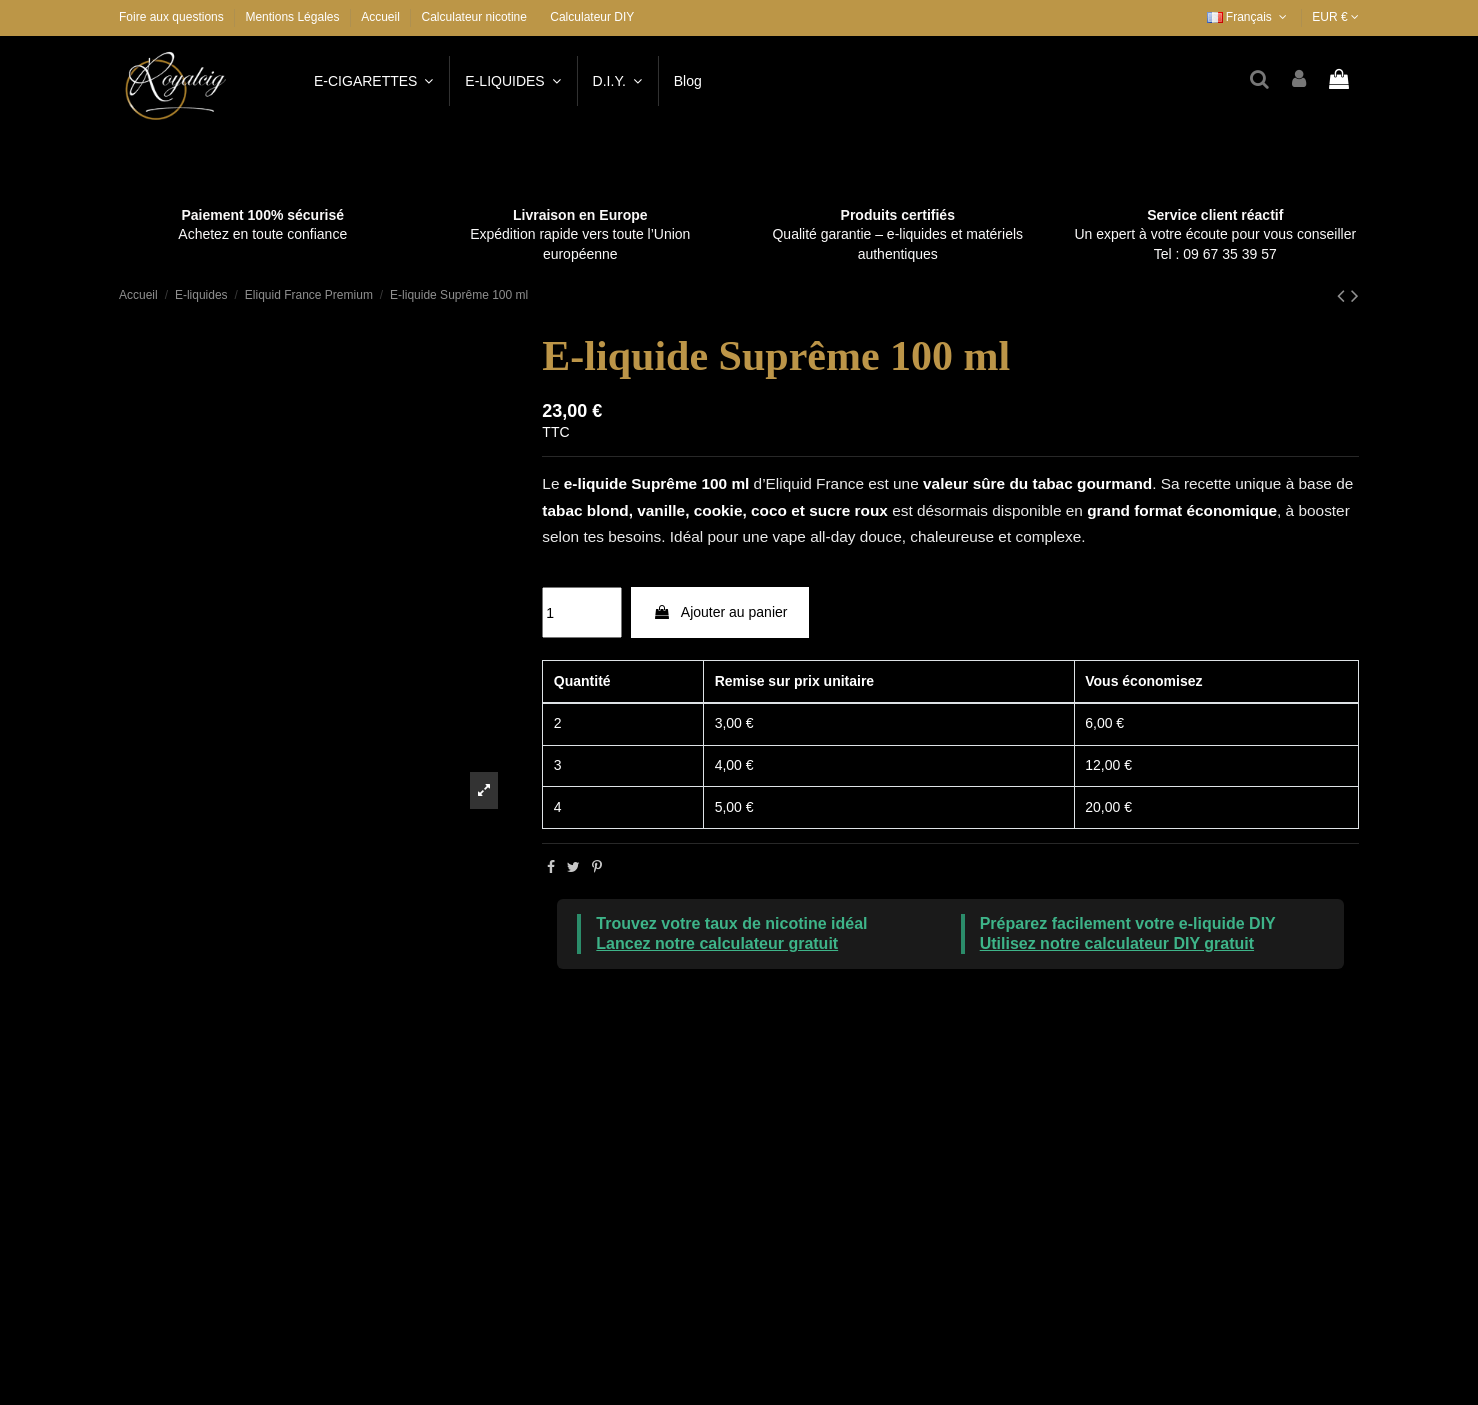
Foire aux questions (173, 17)
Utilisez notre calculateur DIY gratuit (1117, 943)
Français (1249, 17)
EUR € (1335, 17)
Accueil (380, 17)
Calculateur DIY (592, 17)
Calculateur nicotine (474, 17)
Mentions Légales (293, 17)
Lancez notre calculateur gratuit (717, 943)
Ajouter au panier (720, 612)
